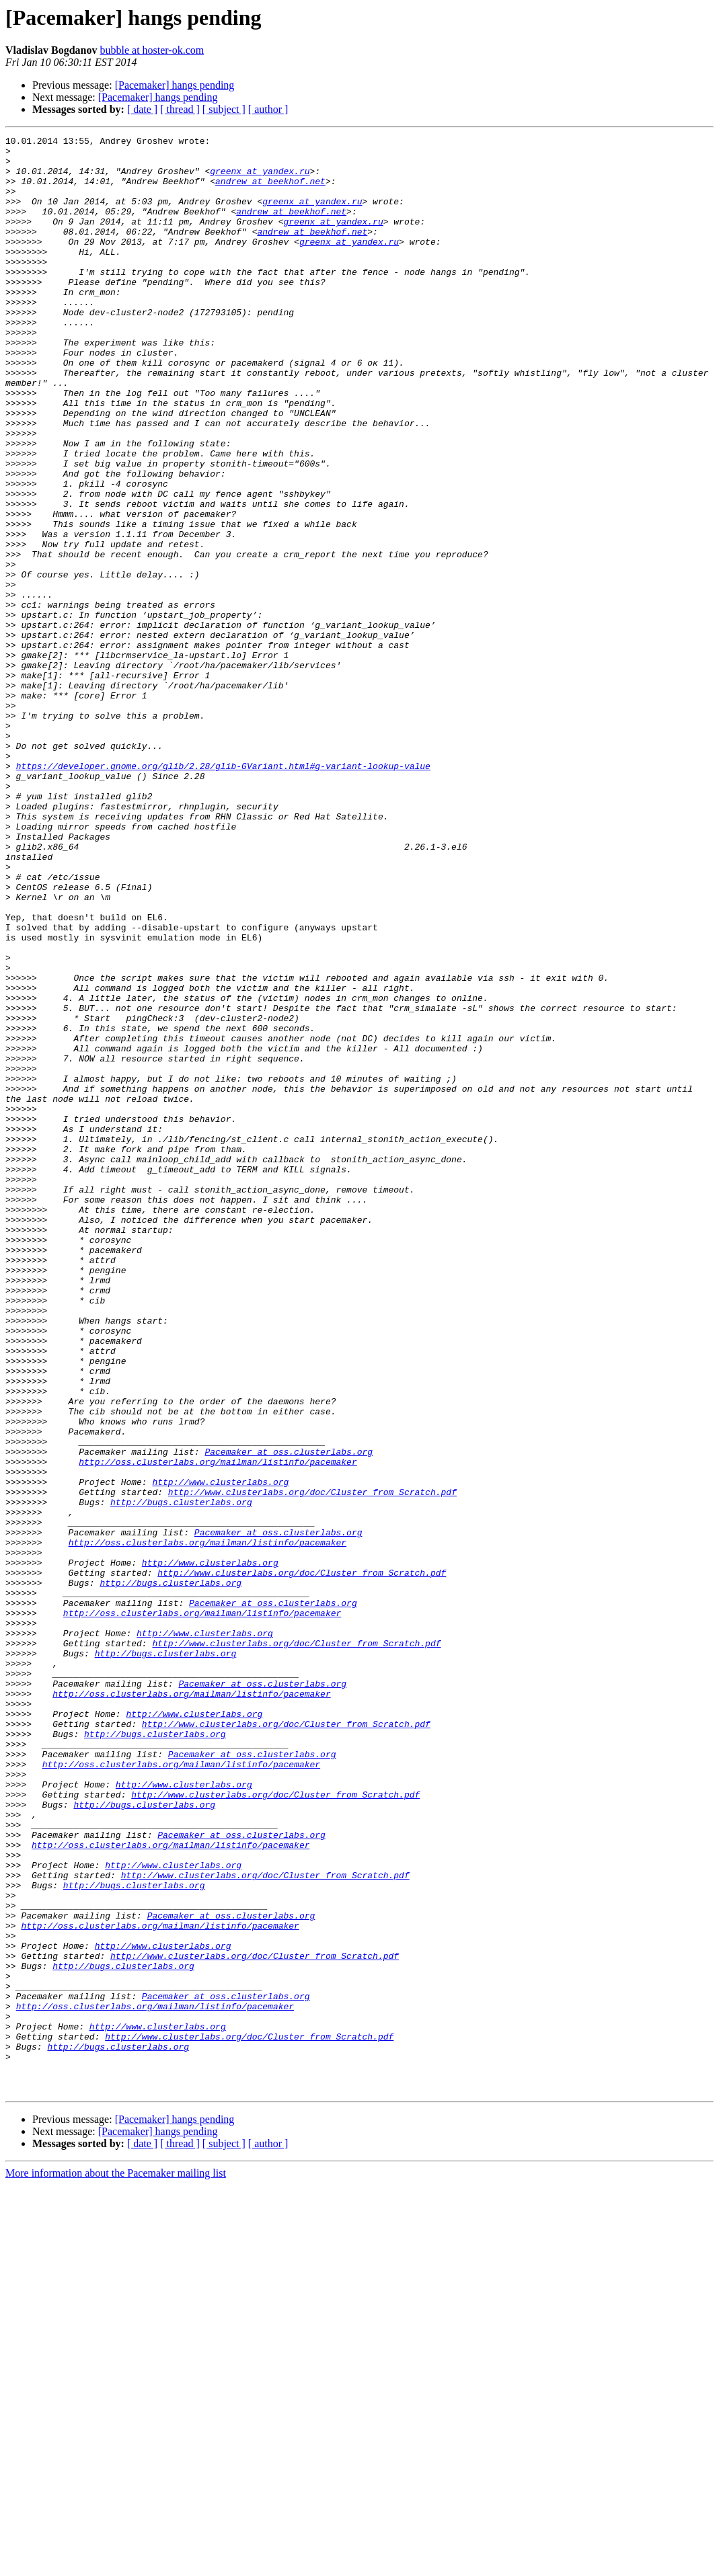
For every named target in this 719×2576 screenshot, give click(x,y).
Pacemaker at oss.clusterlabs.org (288, 1715)
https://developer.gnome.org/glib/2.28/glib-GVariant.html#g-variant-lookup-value (223, 893)
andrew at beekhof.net (270, 191)
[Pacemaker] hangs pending (175, 85)
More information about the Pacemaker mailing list (115, 2564)
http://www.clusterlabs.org (220, 1752)
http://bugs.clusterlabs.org (181, 1776)
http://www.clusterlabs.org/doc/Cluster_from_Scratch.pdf (312, 1764)
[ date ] (142, 109)
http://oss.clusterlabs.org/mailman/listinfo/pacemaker (217, 1728)
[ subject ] (223, 109)
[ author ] (268, 109)
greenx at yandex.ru (259, 179)
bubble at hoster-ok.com (152, 50)
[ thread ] (180, 109)
